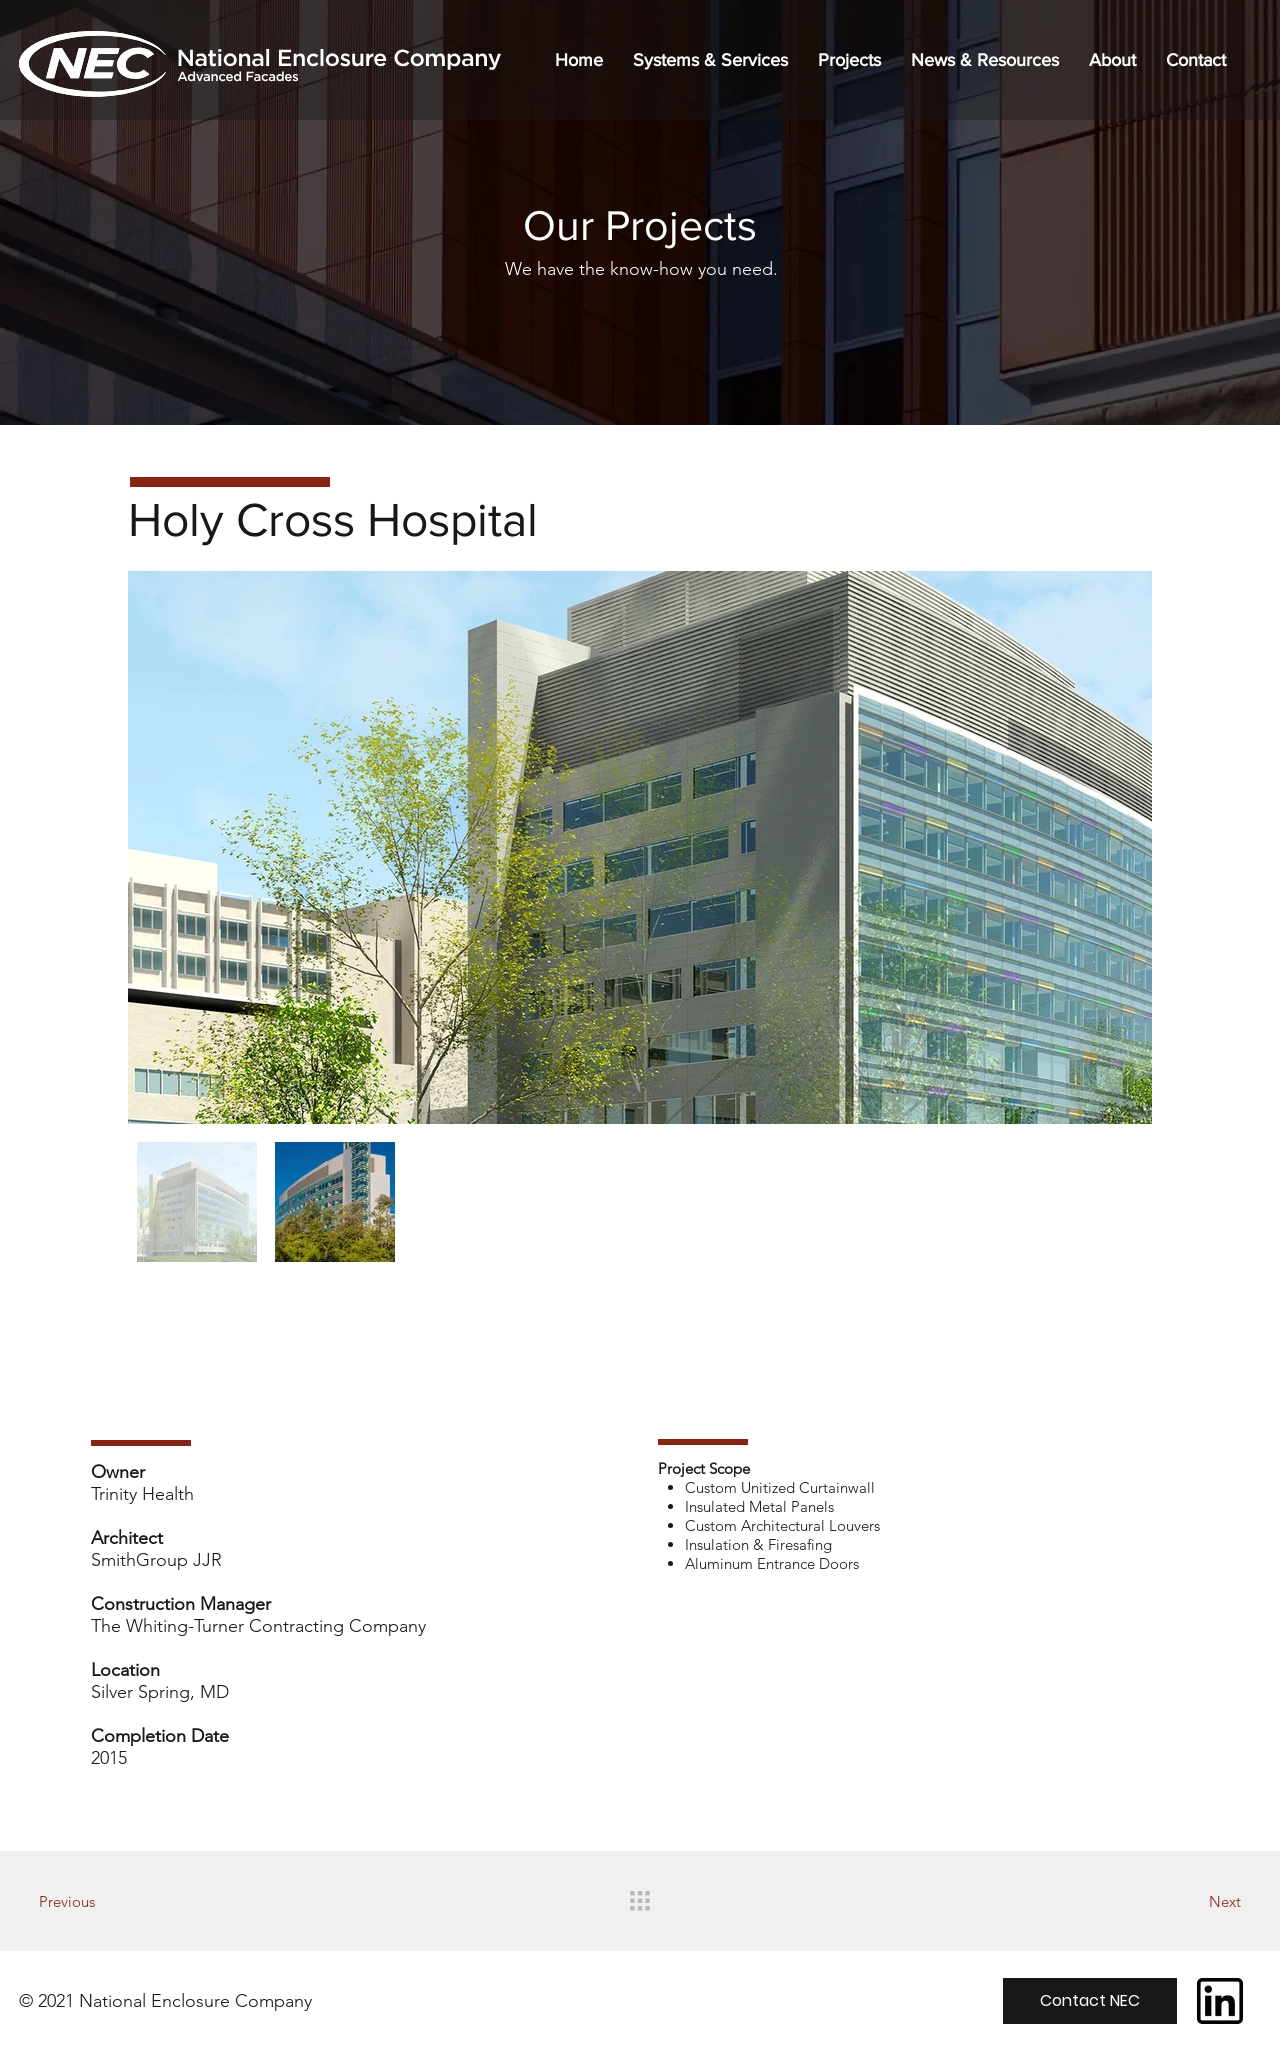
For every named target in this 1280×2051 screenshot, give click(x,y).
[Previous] (109, 1901)
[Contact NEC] (1090, 2001)
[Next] (1171, 1901)
